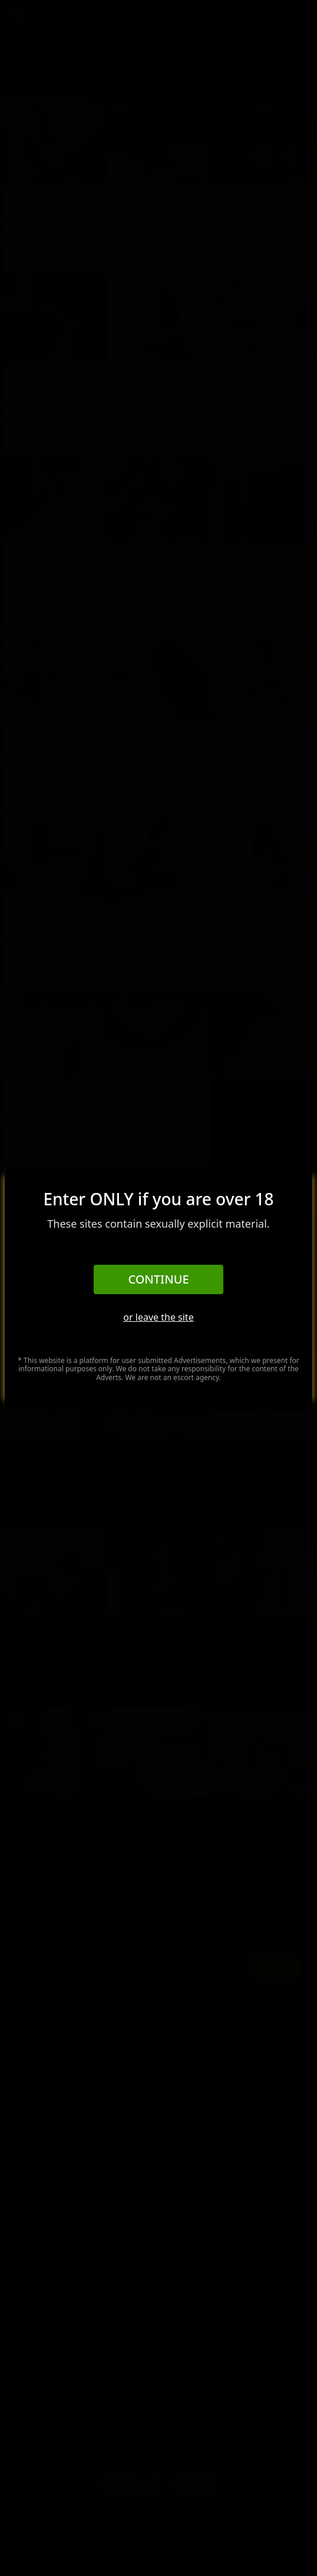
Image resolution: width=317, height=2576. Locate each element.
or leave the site (158, 1317)
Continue (158, 1279)
